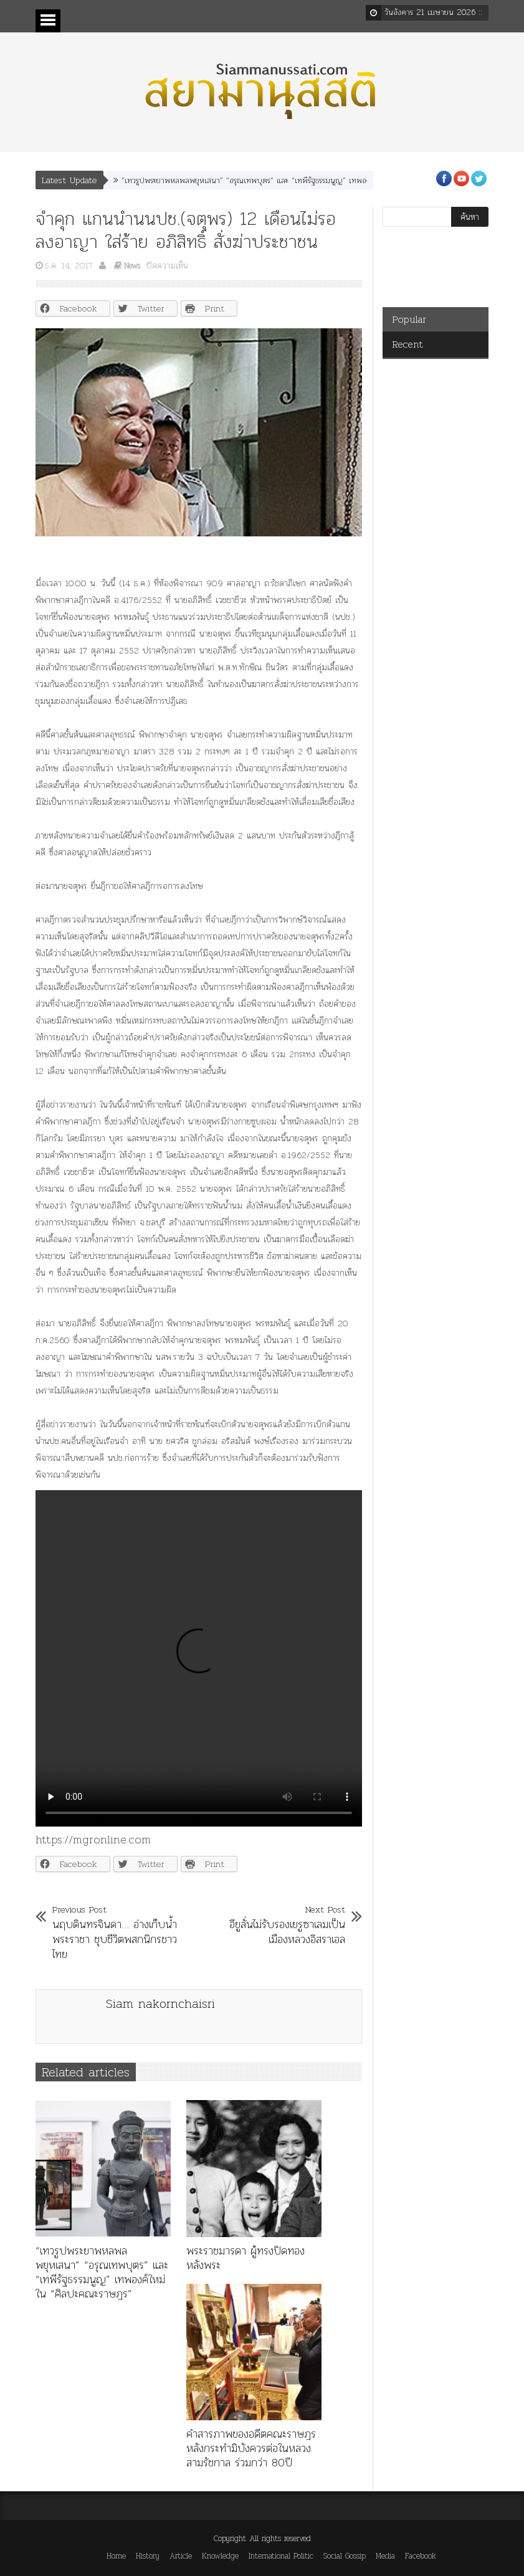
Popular (409, 319)
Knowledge (220, 2555)
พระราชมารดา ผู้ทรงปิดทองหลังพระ (245, 2257)
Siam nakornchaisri (160, 2003)
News (132, 265)
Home (116, 2555)
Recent (407, 344)
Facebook (420, 2555)
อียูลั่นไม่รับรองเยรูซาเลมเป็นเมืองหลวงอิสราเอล (282, 1924)
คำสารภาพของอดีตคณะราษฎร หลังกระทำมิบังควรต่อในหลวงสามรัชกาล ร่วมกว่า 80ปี (251, 2448)
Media (385, 2555)
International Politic (281, 2555)
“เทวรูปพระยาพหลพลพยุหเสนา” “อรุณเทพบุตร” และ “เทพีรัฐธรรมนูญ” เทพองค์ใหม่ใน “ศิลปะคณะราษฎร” (290, 180)
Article (180, 2555)
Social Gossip (344, 2555)
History (148, 2555)
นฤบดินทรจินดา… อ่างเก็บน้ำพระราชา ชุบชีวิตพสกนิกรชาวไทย (114, 1932)
